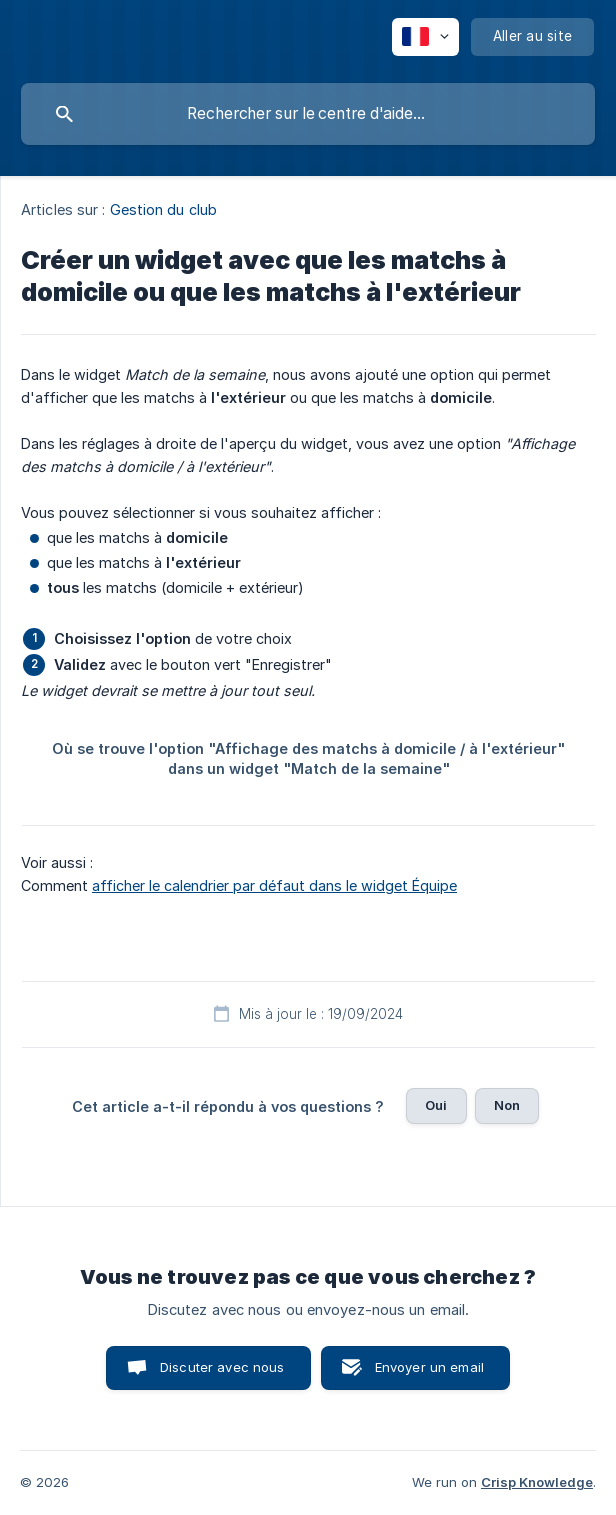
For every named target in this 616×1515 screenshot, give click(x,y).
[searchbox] (308, 114)
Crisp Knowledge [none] (537, 1482)
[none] (425, 37)
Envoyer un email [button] (429, 1367)
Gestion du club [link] (164, 209)
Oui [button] (436, 1105)
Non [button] (507, 1105)
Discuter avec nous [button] (222, 1367)
